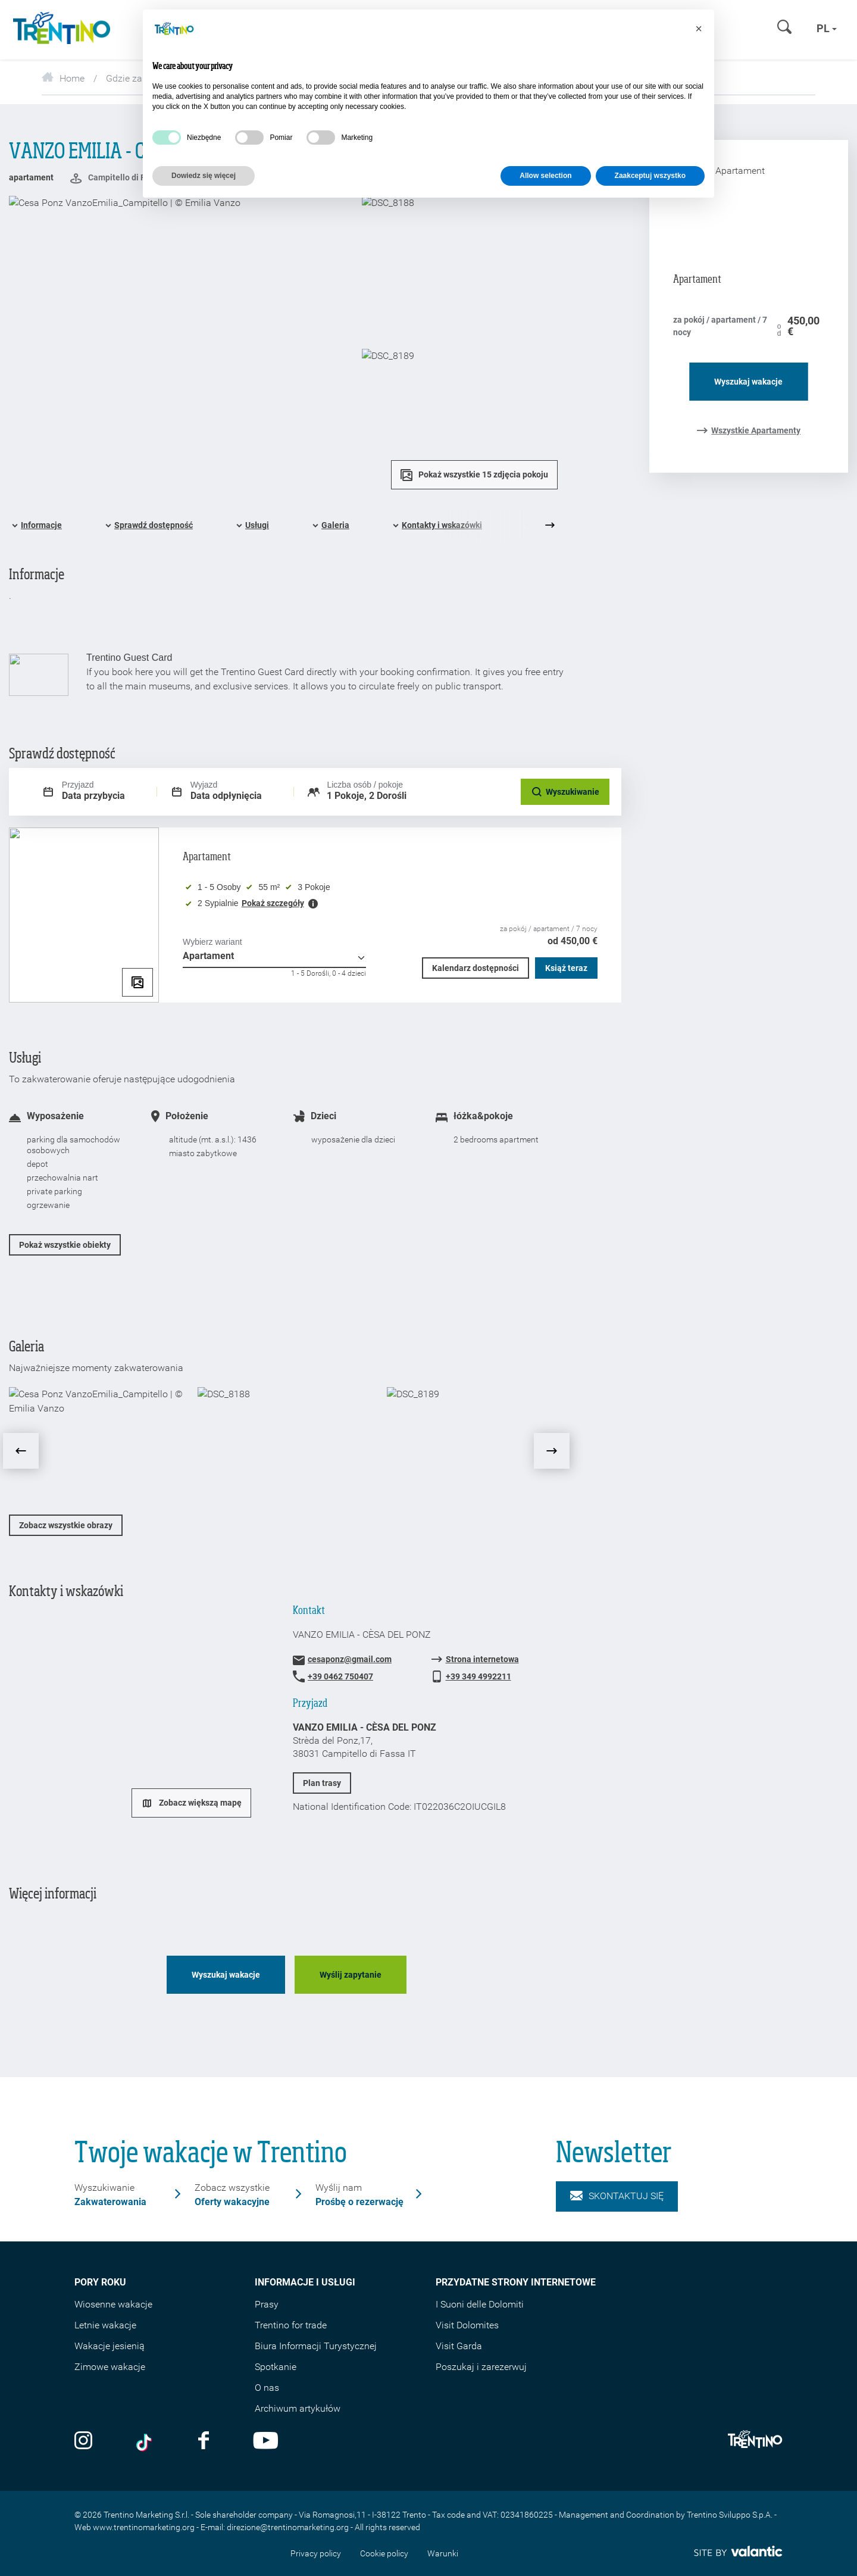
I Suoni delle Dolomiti (480, 2304)
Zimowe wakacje (109, 2366)
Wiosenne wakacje (113, 2304)
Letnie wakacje (105, 2325)
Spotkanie (275, 2366)
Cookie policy (384, 2553)
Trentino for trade (291, 2325)
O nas (267, 2387)
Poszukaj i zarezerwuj (481, 2366)
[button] (698, 28)
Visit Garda (459, 2346)
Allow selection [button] (545, 175)
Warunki (442, 2553)
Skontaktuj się (617, 2196)
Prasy (267, 2304)
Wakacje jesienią (109, 2346)
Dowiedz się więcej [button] (203, 175)
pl (827, 28)
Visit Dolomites (467, 2325)
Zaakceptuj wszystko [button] (650, 175)
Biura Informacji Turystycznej (316, 2346)
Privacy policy (315, 2553)
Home (63, 78)
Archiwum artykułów (297, 2408)
